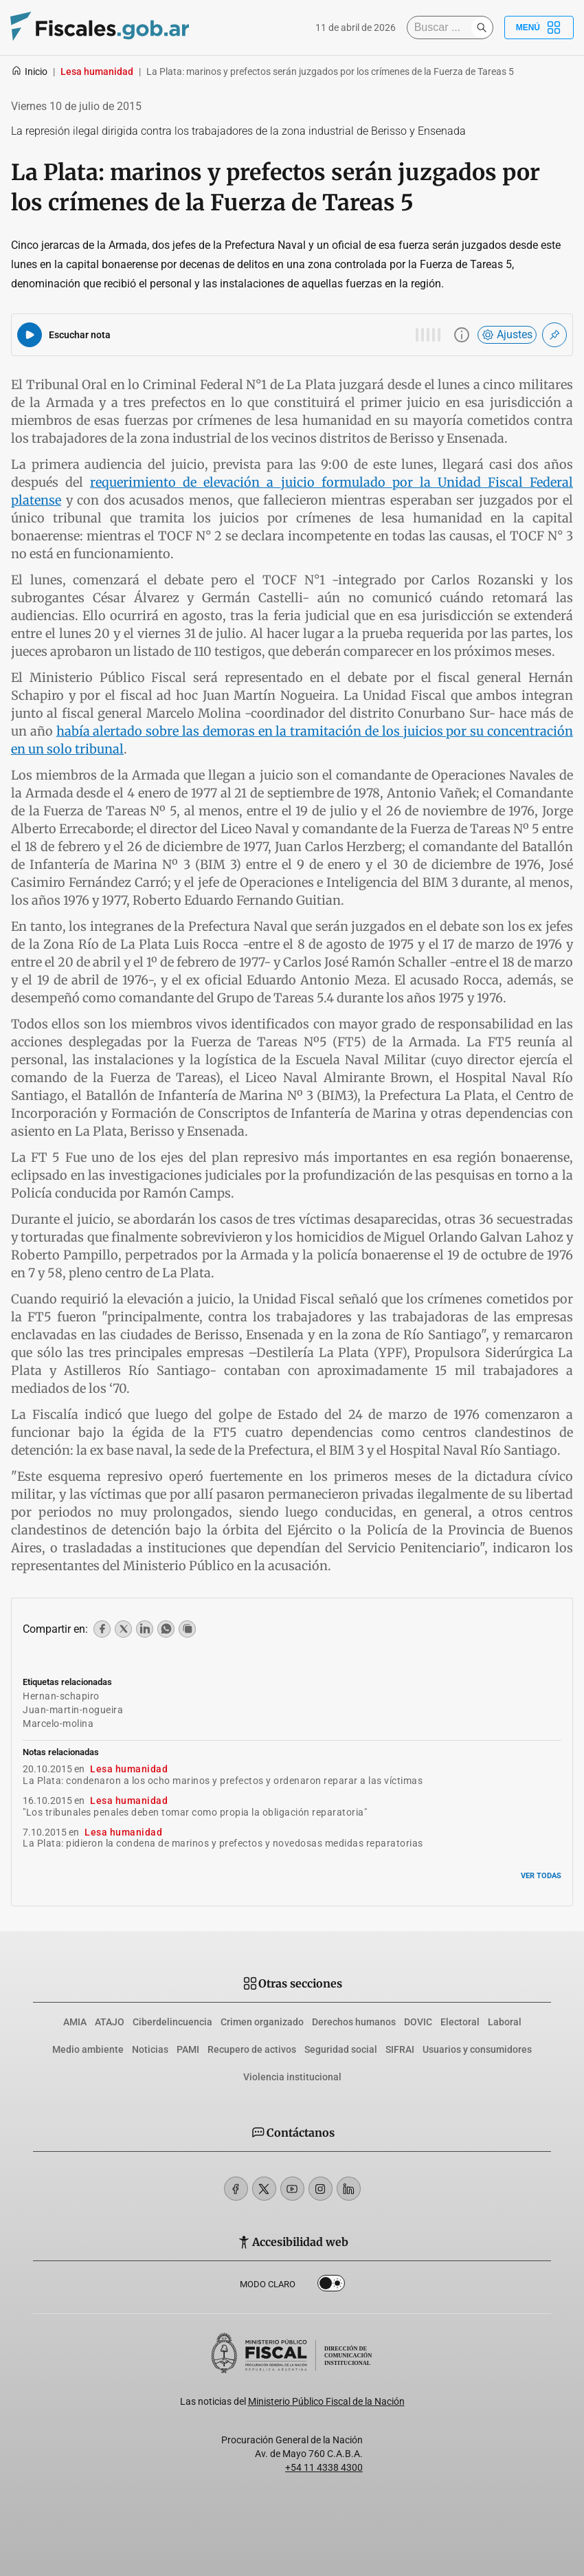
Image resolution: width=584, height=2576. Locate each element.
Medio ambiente (88, 2049)
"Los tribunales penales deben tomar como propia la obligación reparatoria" (195, 1812)
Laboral (504, 2021)
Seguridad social (340, 2049)
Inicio (29, 71)
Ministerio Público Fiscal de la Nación (326, 2401)
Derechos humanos (354, 2021)
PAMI (188, 2049)
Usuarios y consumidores (477, 2049)
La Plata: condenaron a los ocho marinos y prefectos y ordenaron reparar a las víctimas (223, 1780)
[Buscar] (442, 27)
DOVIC (418, 2021)
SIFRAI (399, 2049)
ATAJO (109, 2021)
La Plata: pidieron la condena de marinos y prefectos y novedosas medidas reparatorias (223, 1843)
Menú (539, 27)
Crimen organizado (262, 2021)
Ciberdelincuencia (172, 2021)
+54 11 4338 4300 (324, 2467)
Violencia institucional (292, 2076)
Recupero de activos (251, 2049)
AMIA (75, 2021)
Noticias (150, 2049)
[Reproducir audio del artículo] (29, 334)
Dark (331, 2285)
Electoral (460, 2021)
